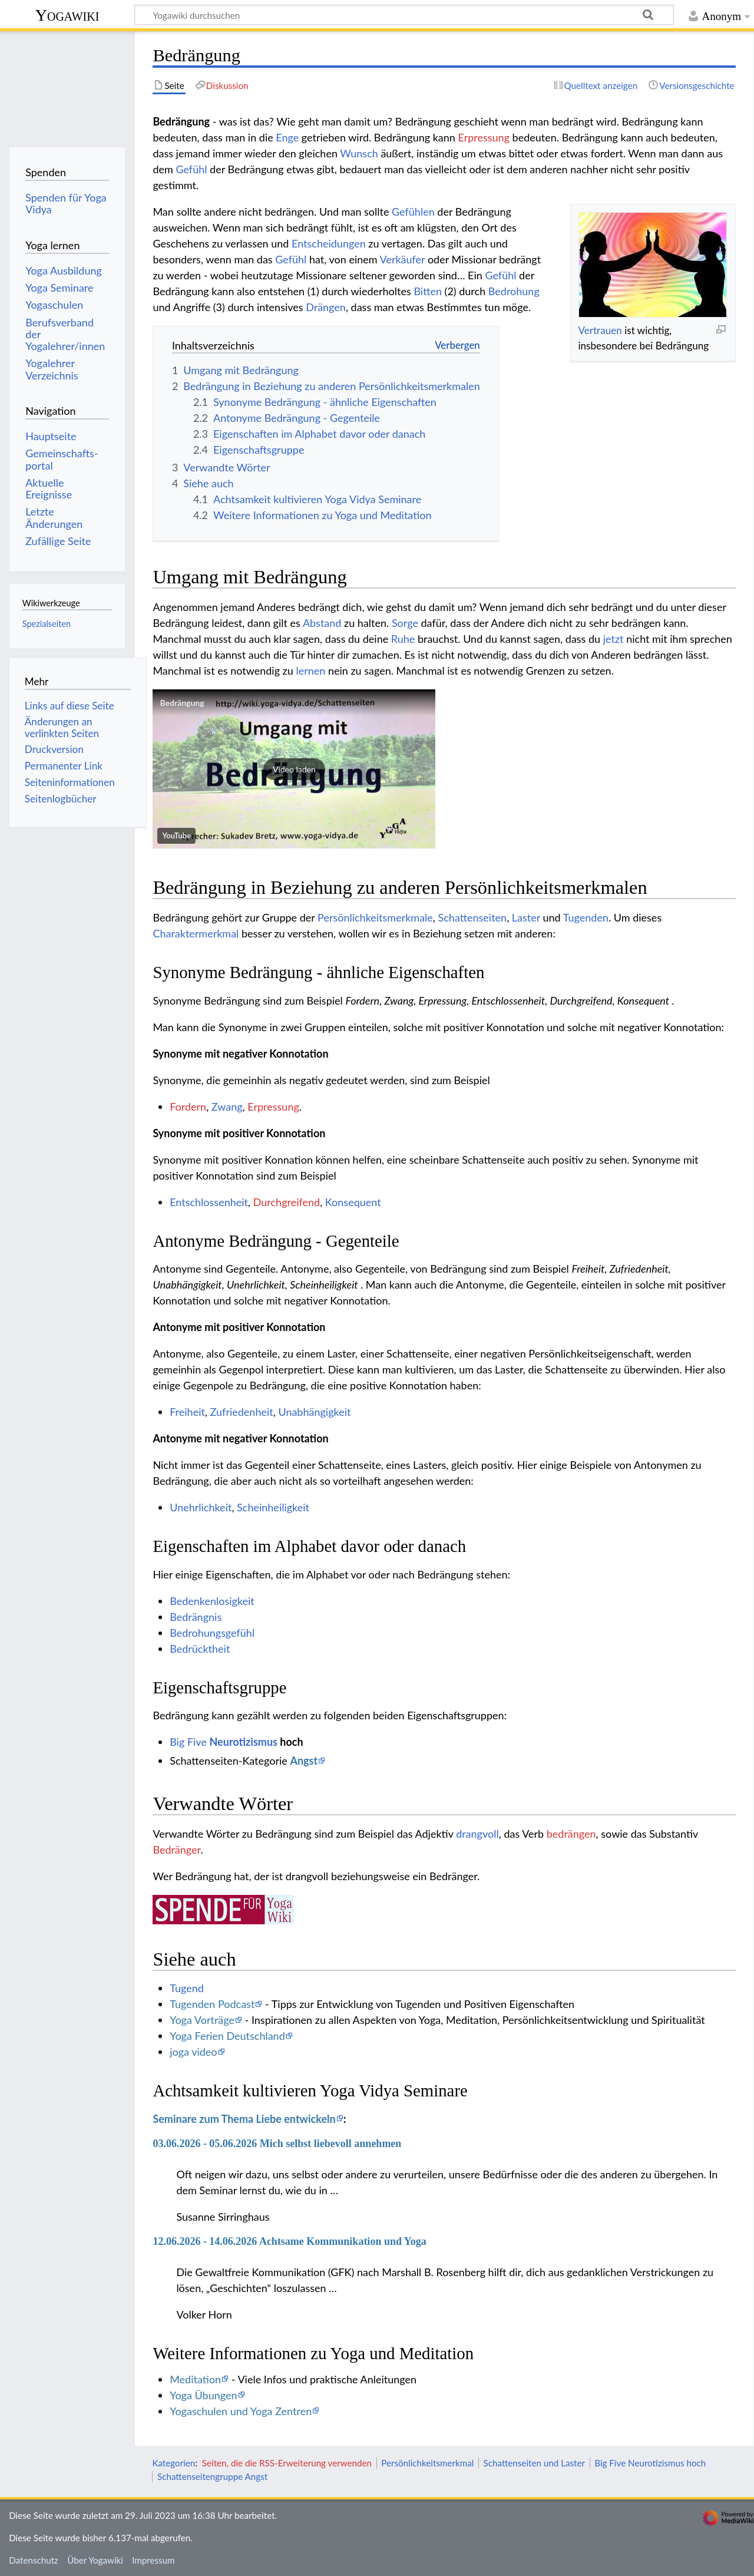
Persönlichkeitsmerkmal (427, 2463)
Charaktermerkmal (196, 933)
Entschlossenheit (209, 1201)
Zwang (227, 1106)
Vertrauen (599, 330)
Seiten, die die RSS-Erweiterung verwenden (287, 2463)
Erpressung (484, 137)
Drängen (326, 306)
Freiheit (187, 1411)
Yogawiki (67, 15)
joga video (193, 2051)
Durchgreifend (286, 1201)
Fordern (188, 1106)
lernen (310, 670)
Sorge (405, 622)
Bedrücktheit (200, 1648)
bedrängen (571, 1833)
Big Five (188, 1741)
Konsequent (353, 1201)
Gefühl (191, 169)
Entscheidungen (329, 243)
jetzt (613, 638)
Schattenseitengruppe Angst (212, 2476)
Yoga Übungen (203, 2395)
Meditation (195, 2379)
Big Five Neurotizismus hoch (650, 2463)
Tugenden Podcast (212, 2003)
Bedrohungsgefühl (212, 1632)
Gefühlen (413, 211)
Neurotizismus (243, 1741)
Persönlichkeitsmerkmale (375, 917)
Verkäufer (402, 259)
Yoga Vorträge (202, 2019)
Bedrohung (514, 291)
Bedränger (176, 1849)
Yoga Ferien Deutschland (227, 2035)
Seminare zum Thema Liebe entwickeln (244, 2118)
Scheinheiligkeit (273, 1507)
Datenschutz (33, 2560)
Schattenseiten (472, 917)
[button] (294, 768)
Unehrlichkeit (201, 1507)
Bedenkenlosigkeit (212, 1600)
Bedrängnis (195, 1616)
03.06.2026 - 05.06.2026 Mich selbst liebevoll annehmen (277, 2143)
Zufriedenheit (241, 1411)
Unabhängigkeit (314, 1411)
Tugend (187, 1987)
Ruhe (403, 638)
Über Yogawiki (95, 2560)
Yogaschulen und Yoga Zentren (241, 2411)
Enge (287, 137)
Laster (526, 917)
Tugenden (586, 917)
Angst (304, 1760)
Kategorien (173, 2463)
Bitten (428, 291)
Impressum (153, 2560)
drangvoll (477, 1833)
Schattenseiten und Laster (534, 2463)
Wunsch (359, 153)
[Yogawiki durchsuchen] (404, 14)
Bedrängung (182, 703)
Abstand (322, 622)
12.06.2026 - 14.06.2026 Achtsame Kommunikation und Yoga (289, 2241)
